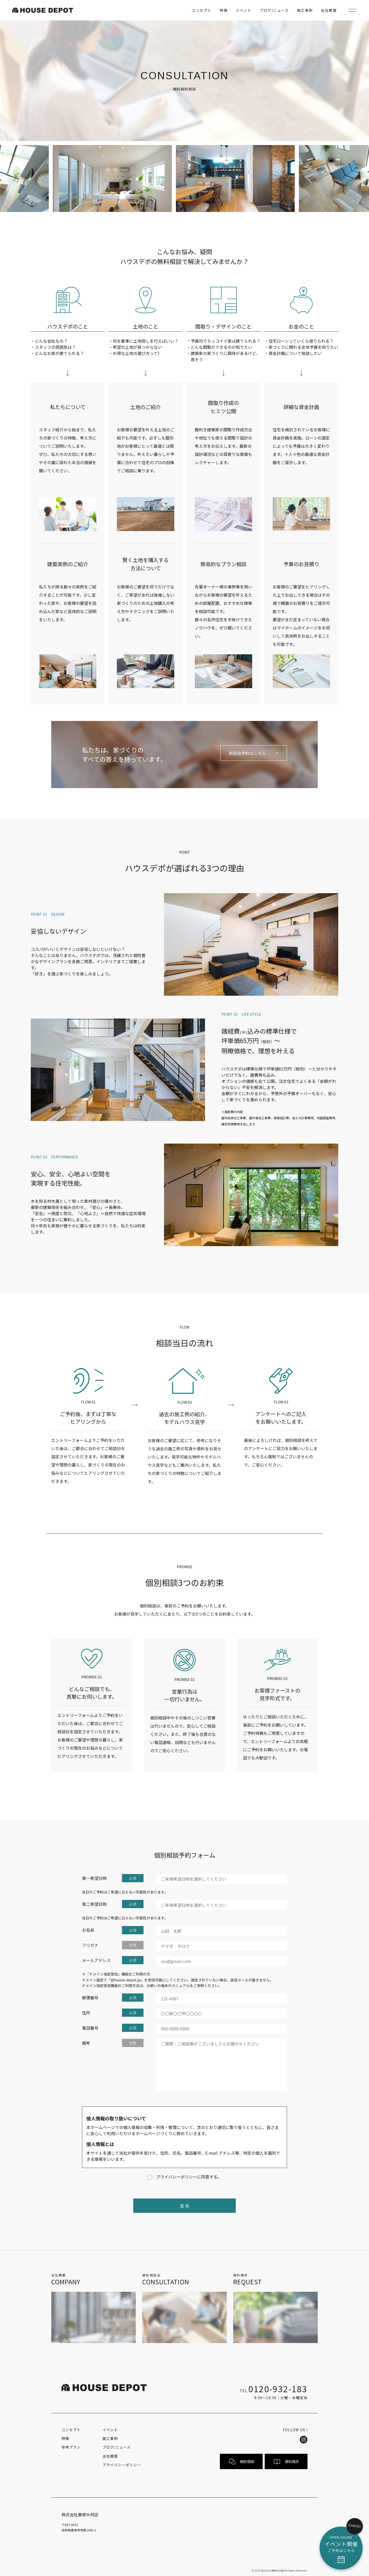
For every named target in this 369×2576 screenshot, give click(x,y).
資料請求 (286, 2461)
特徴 (224, 10)
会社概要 (329, 10)
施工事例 (305, 10)
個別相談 (241, 2461)
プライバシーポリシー (121, 2465)
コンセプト (201, 10)
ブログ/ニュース (274, 10)
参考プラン (71, 2447)
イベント (244, 10)
